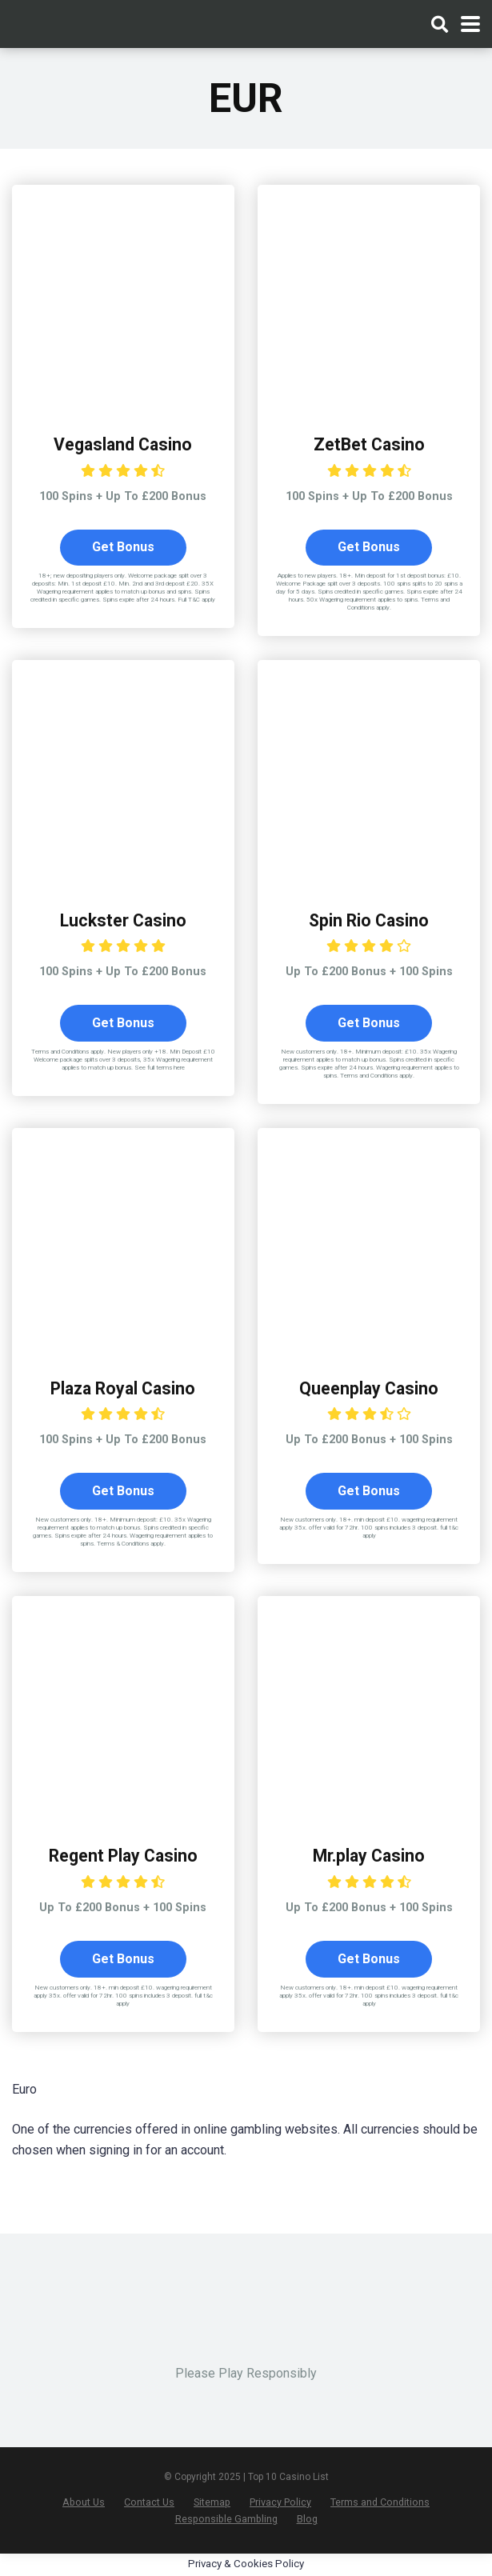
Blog (307, 2520)
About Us (83, 2503)
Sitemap (212, 2503)
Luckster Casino (122, 920)
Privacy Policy (280, 2503)
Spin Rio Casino (369, 920)
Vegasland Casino (123, 444)
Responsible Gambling (226, 2520)
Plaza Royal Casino (123, 1388)
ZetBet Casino (369, 444)
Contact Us (149, 2503)
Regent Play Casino (122, 1856)
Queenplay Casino (368, 1388)
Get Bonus (123, 547)
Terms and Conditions (380, 2503)
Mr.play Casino (369, 1856)
